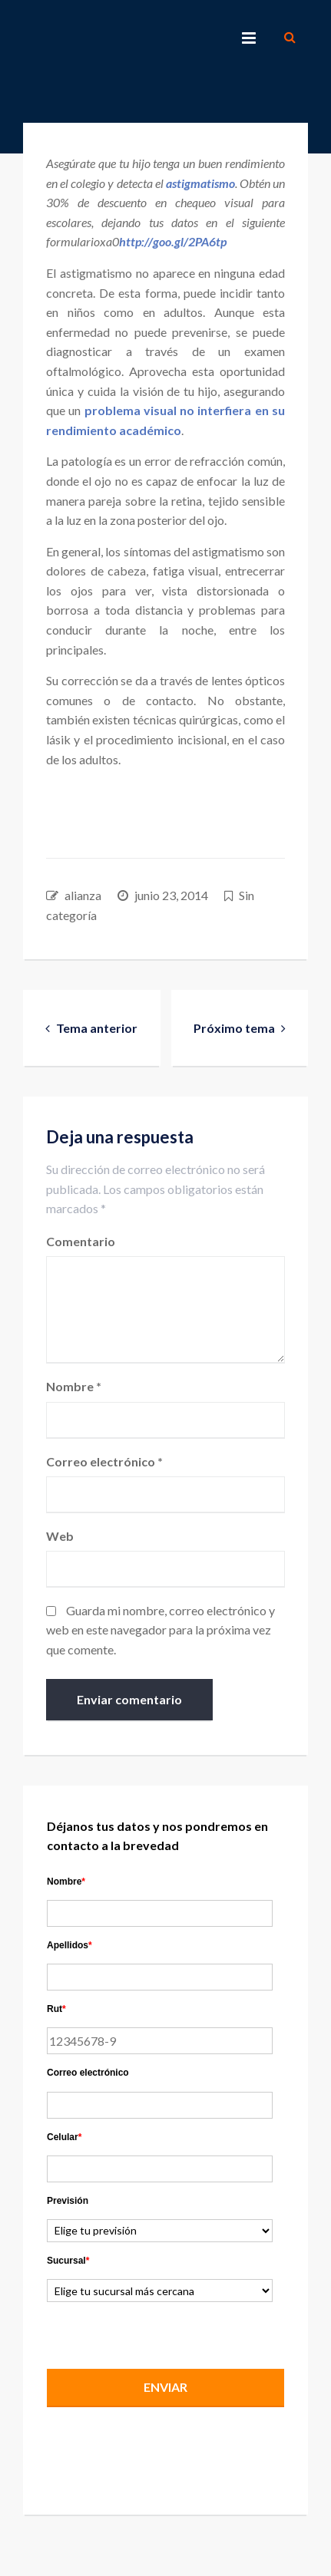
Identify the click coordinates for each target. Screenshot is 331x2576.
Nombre (73, 1386)
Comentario (80, 1241)
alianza (83, 895)
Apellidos (69, 1945)
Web (60, 1536)
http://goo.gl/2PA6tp (173, 241)
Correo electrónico (104, 1461)
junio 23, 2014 (171, 895)
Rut (56, 2009)
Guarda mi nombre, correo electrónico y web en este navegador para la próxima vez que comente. (160, 1630)
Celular (64, 2137)
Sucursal (68, 2260)
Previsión (67, 2200)
